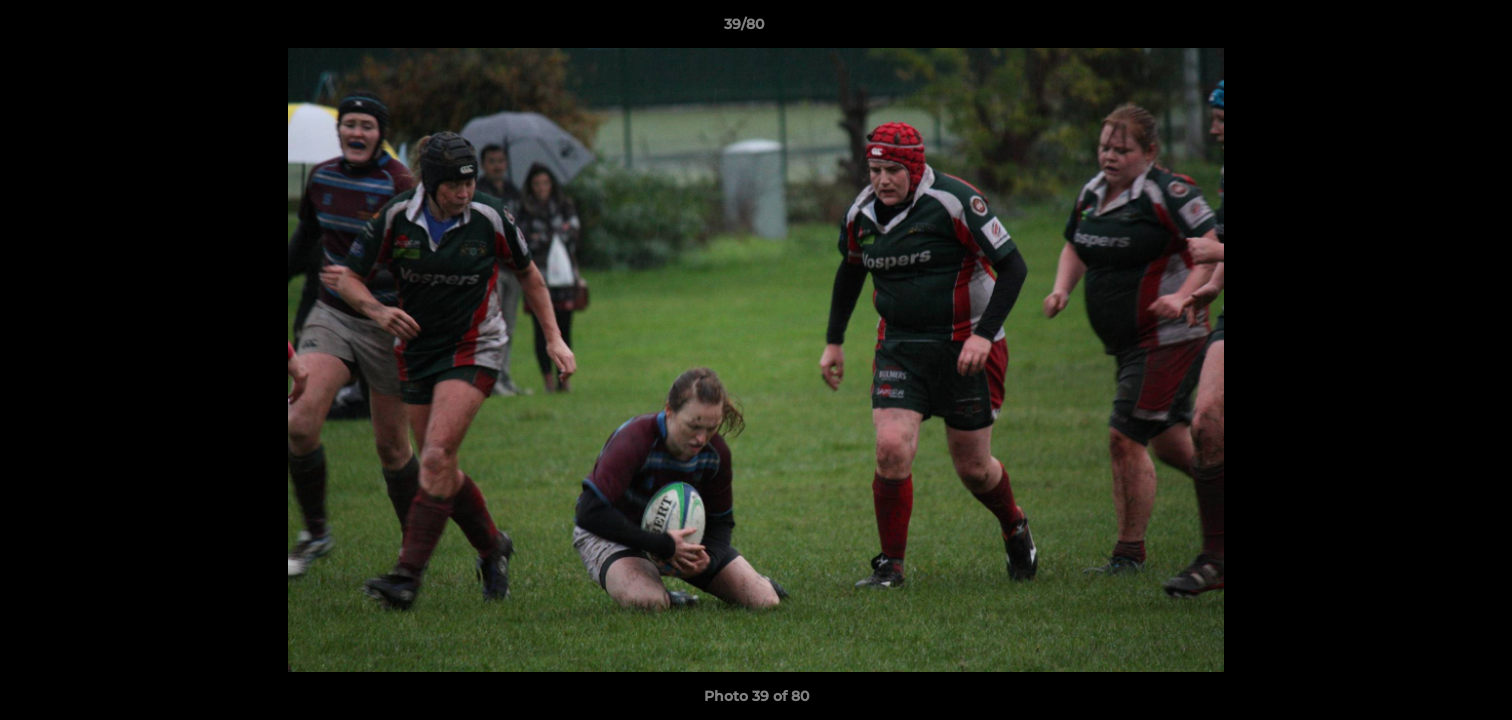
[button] (1428, 29)
